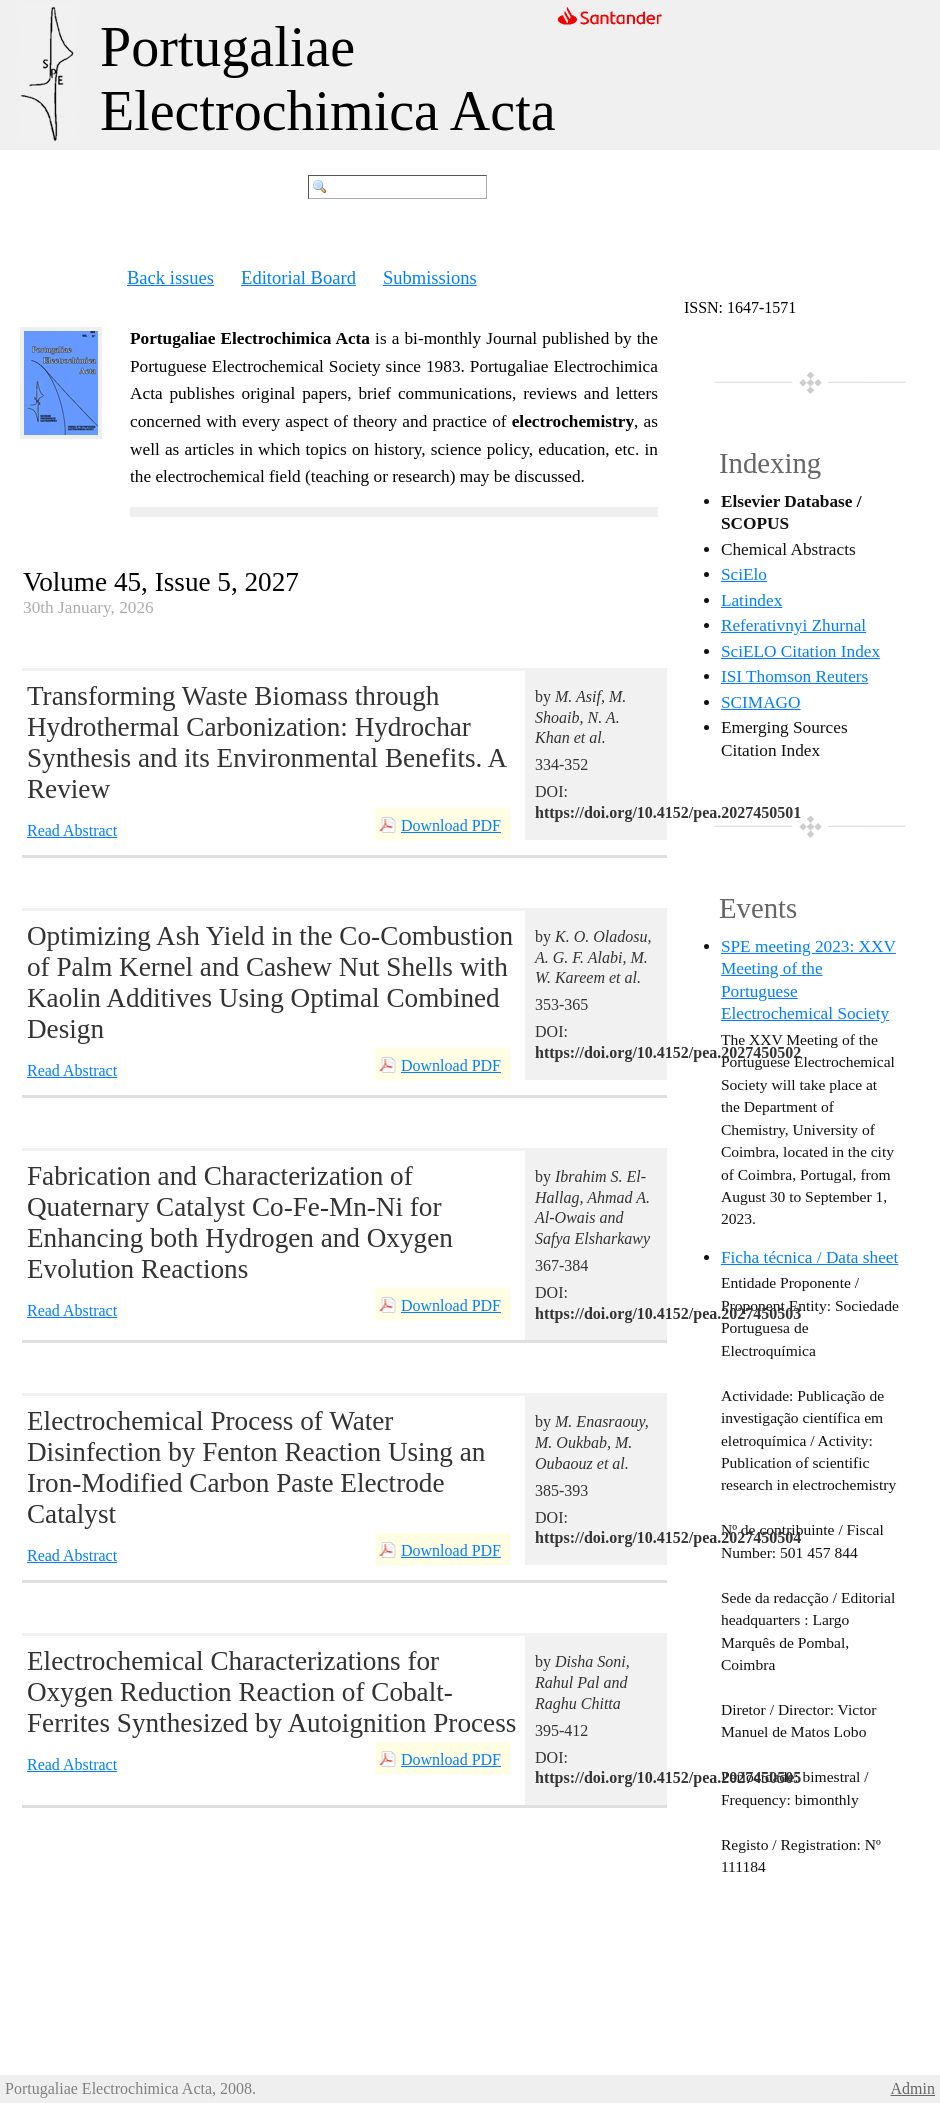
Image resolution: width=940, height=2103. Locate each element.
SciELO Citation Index (800, 651)
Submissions (430, 277)
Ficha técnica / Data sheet (809, 1257)
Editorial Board (298, 277)
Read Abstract (72, 830)
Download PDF (451, 825)
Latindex (751, 600)
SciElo (744, 574)
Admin (913, 2088)
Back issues (170, 277)
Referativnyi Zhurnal (793, 625)
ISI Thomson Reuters (794, 676)
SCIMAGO (761, 702)
